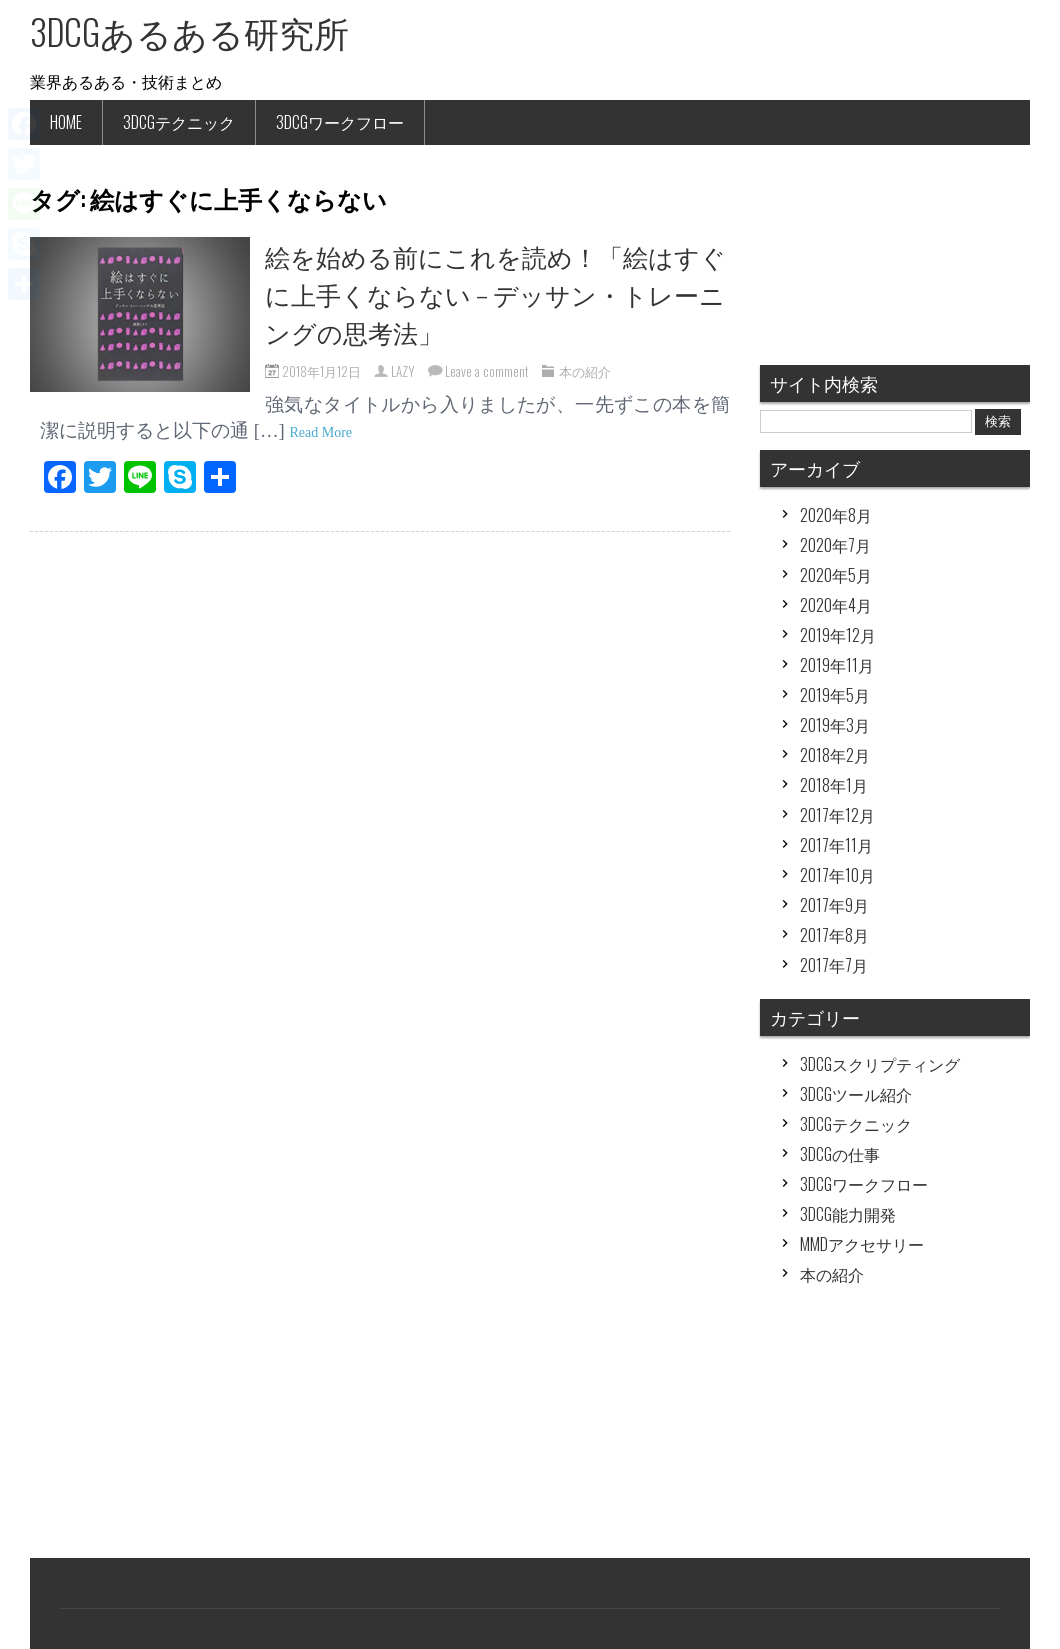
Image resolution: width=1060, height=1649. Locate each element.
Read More (320, 432)
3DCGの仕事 (840, 1154)
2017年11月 (836, 845)
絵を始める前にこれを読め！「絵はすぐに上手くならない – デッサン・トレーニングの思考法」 (495, 293)
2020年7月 (835, 545)
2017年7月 (834, 965)
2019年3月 (835, 725)
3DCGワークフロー (340, 122)
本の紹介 (585, 371)
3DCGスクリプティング (880, 1064)
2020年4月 (836, 605)
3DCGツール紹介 (856, 1094)
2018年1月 (834, 785)
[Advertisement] (895, 1433)
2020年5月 (836, 575)
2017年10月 (837, 875)
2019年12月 (838, 635)
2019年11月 (837, 665)
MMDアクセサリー (862, 1244)
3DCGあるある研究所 (189, 31)
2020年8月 (836, 515)
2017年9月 (834, 905)
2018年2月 (835, 755)
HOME (66, 122)
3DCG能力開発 (848, 1214)
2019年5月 (835, 695)
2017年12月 (837, 815)
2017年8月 (834, 935)
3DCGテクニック (179, 122)
